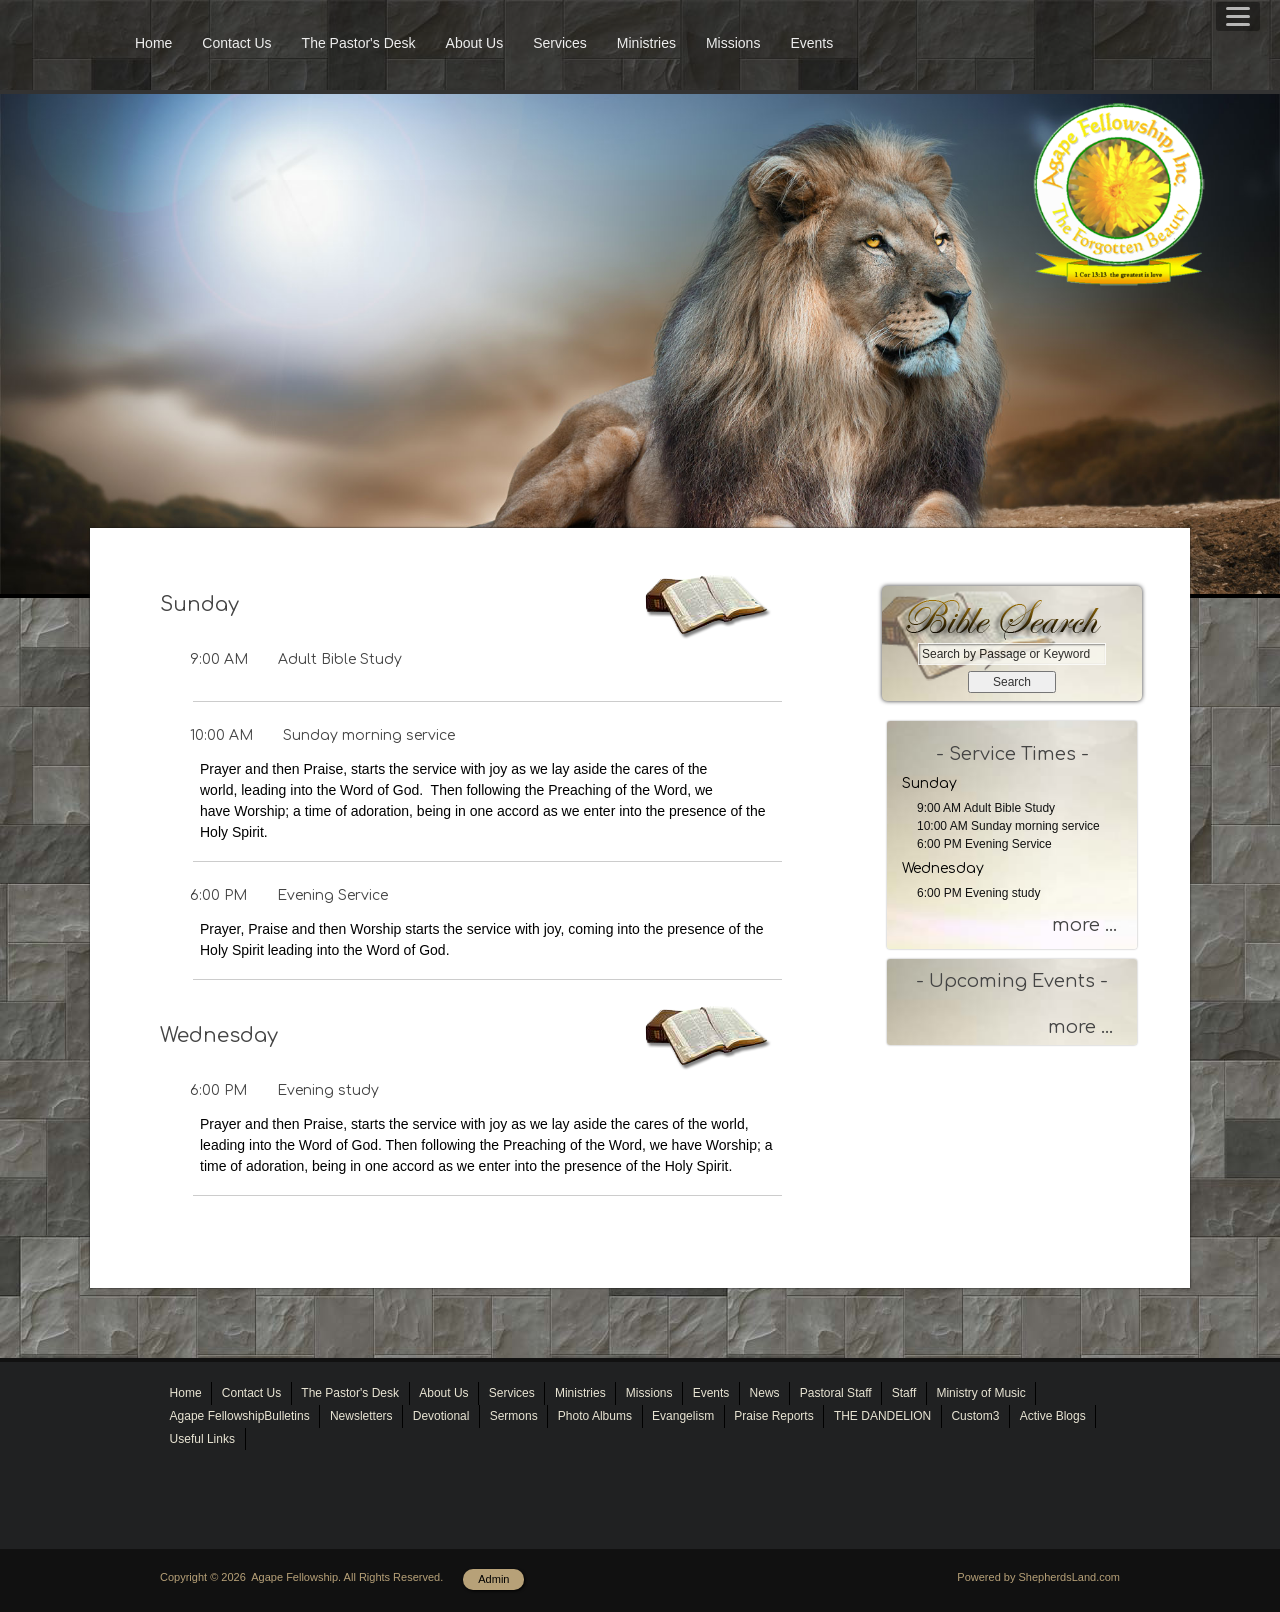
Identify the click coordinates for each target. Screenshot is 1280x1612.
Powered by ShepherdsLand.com (1038, 1577)
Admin (493, 1579)
